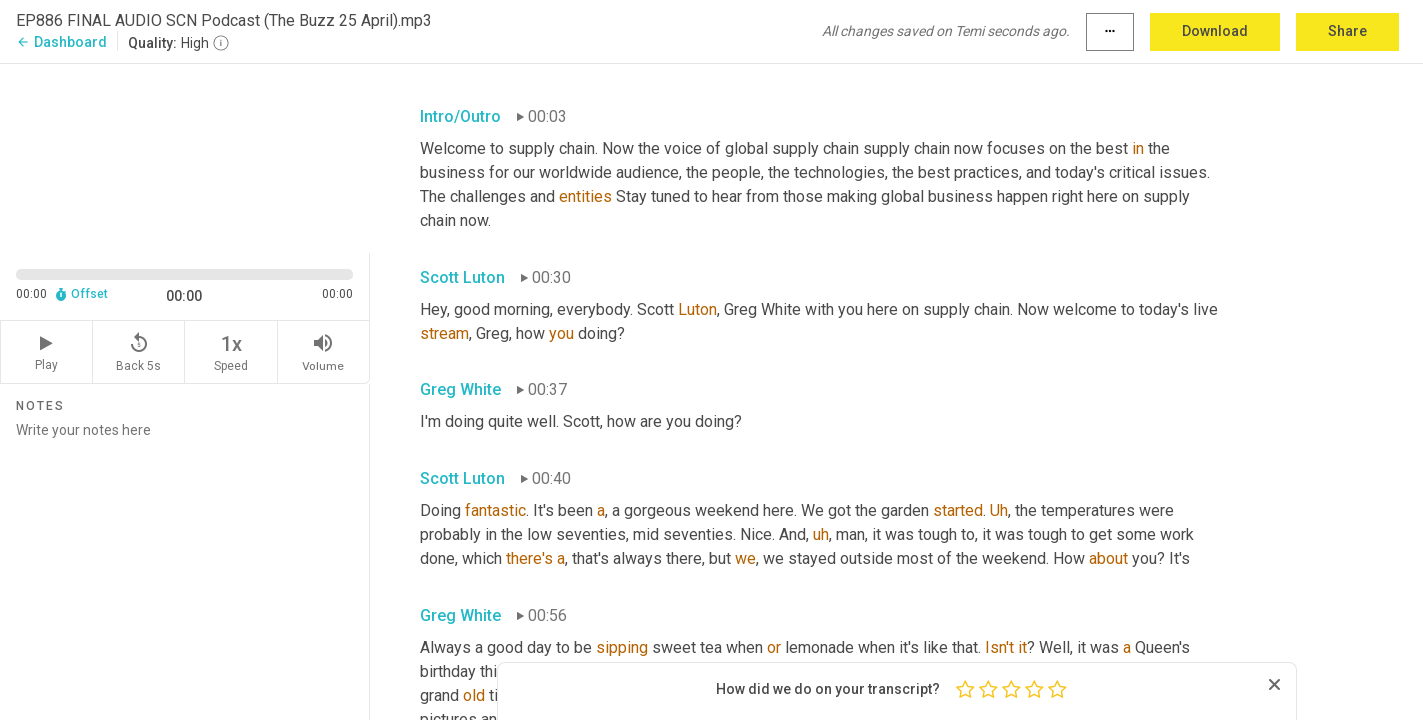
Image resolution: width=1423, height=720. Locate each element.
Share (1347, 31)
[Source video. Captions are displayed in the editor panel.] (185, 156)
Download (1215, 31)
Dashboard (61, 42)
